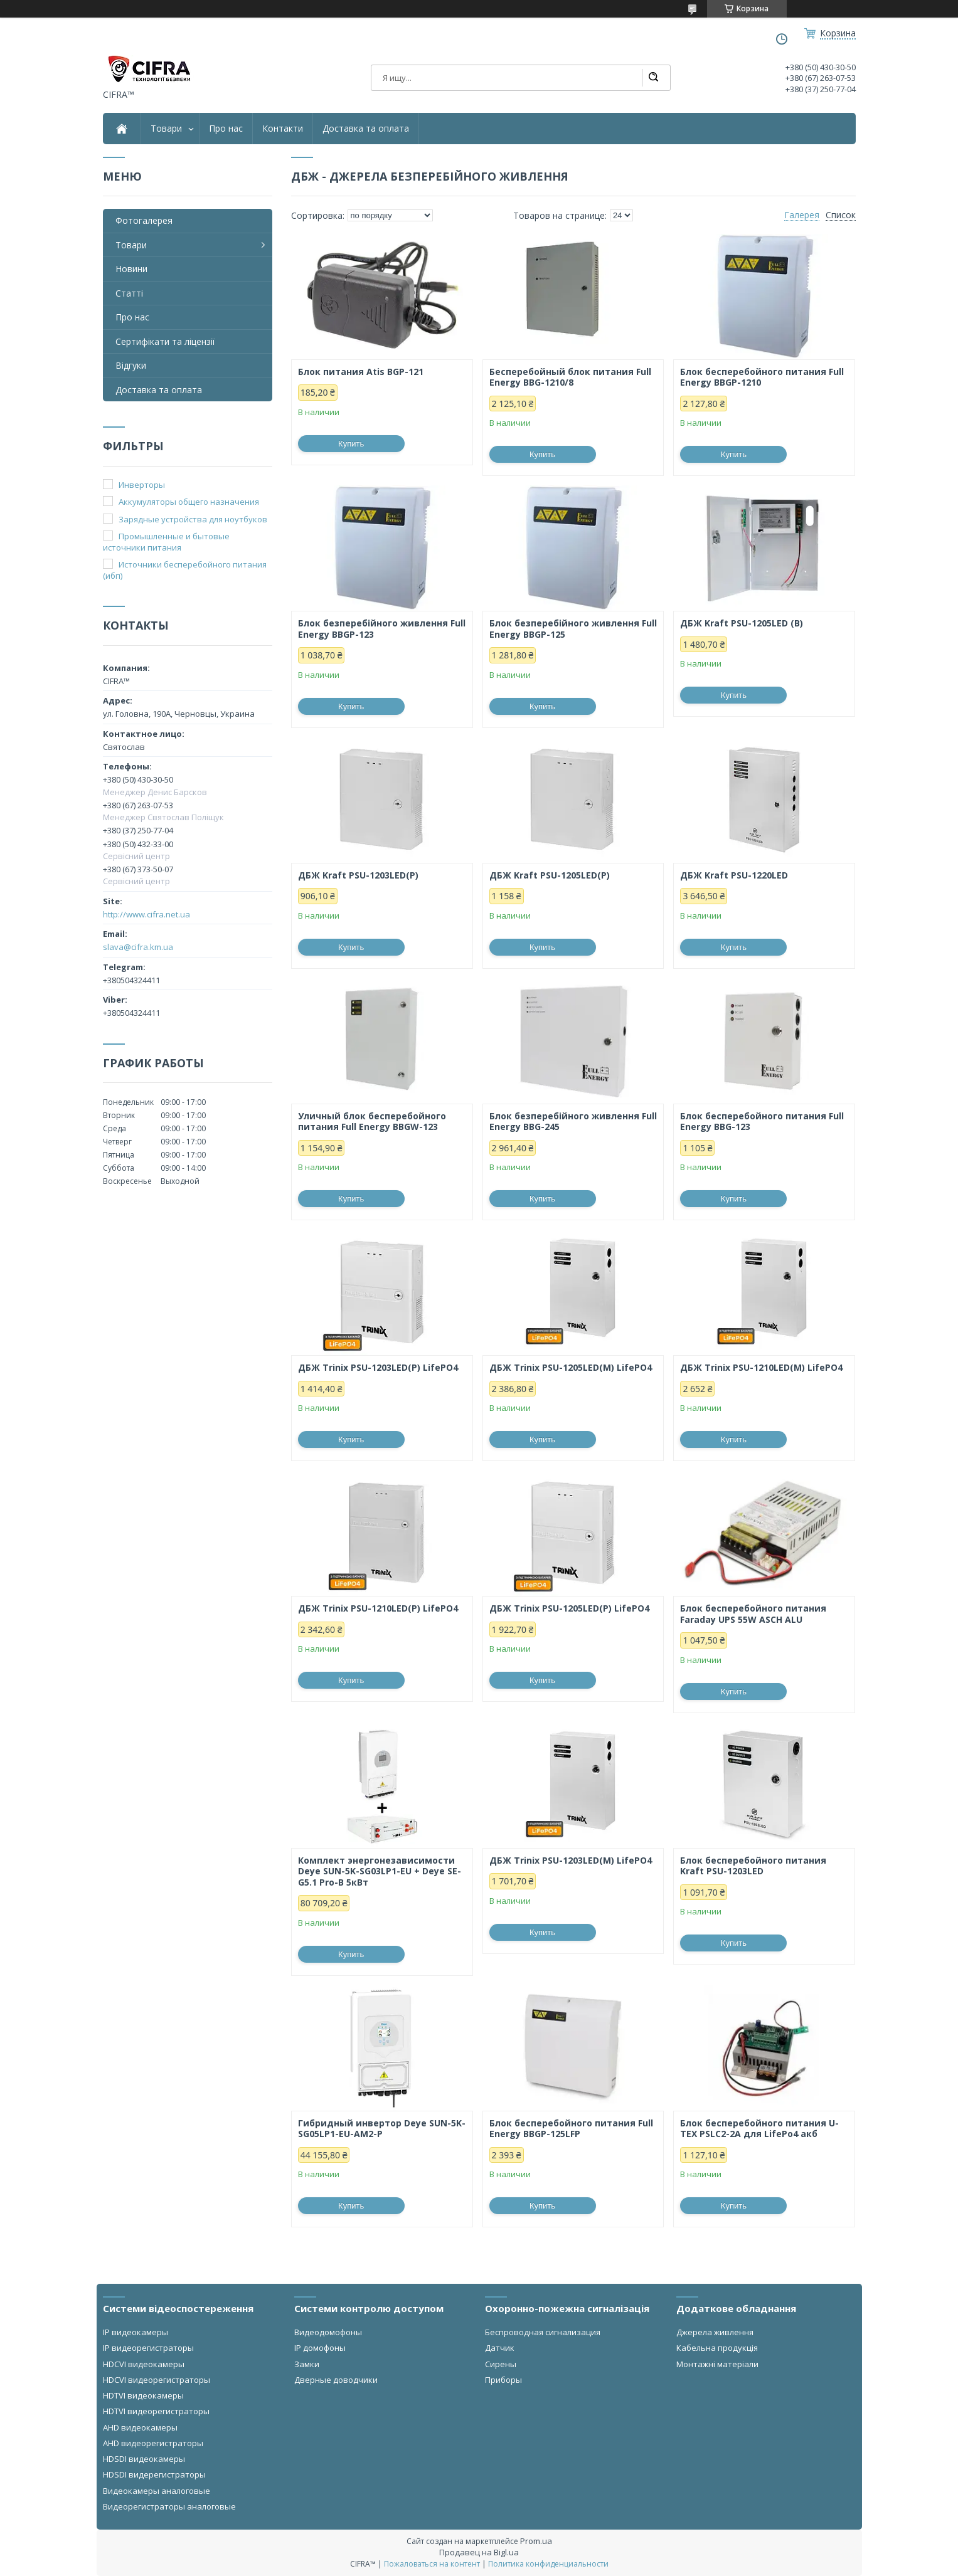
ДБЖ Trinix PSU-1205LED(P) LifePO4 (569, 1608)
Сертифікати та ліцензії (165, 341)
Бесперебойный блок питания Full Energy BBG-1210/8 (570, 377)
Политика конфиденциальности (548, 2563)
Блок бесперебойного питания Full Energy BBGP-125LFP (571, 2129)
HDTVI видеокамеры (143, 2395)
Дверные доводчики (336, 2379)
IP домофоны (320, 2347)
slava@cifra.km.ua (138, 947)
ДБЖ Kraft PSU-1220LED (734, 875)
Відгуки (130, 365)
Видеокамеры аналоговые (156, 2490)
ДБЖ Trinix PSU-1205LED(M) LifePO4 (570, 1367)
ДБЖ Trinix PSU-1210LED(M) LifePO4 (761, 1367)
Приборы (503, 2379)
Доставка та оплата (365, 128)
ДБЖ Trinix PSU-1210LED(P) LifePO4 (378, 1608)
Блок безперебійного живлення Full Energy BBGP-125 (573, 629)
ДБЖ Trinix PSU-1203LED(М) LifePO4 (570, 1860)
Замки (306, 2364)
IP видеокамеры (135, 2332)
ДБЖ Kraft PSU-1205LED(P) (549, 875)
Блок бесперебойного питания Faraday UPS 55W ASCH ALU (753, 1614)
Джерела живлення (714, 2332)
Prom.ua (536, 2541)
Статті (129, 293)
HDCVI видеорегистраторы (156, 2379)
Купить (351, 443)
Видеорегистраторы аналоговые (169, 2506)
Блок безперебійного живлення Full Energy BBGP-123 (382, 629)
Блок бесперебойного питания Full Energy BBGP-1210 (762, 377)
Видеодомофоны (328, 2332)
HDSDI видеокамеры (144, 2458)
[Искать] (653, 78)
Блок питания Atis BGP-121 (360, 371)
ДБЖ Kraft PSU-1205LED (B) (741, 623)
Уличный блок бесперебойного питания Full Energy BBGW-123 (372, 1121)
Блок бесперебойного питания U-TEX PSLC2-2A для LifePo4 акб (759, 2129)
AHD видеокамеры (140, 2427)
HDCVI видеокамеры (143, 2364)
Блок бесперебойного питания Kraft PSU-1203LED (753, 1866)
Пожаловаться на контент (432, 2563)
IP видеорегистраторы (148, 2347)
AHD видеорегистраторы (153, 2443)
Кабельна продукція (717, 2347)
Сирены (500, 2364)
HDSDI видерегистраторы (154, 2474)
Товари (166, 128)
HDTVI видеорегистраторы (156, 2411)
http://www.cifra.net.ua (146, 914)
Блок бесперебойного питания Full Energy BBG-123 (762, 1121)
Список (841, 215)
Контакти (282, 128)
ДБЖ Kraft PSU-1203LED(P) (358, 875)
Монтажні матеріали (717, 2364)
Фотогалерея (144, 220)
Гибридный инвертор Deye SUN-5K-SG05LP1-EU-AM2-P (382, 2129)
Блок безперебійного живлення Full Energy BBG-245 (573, 1121)
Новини (131, 269)
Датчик (499, 2347)
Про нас (226, 128)
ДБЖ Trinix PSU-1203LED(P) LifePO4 (378, 1367)
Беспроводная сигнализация (542, 2332)
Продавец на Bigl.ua (479, 2552)
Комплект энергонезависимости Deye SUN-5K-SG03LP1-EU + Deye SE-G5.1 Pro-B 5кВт (379, 1871)
